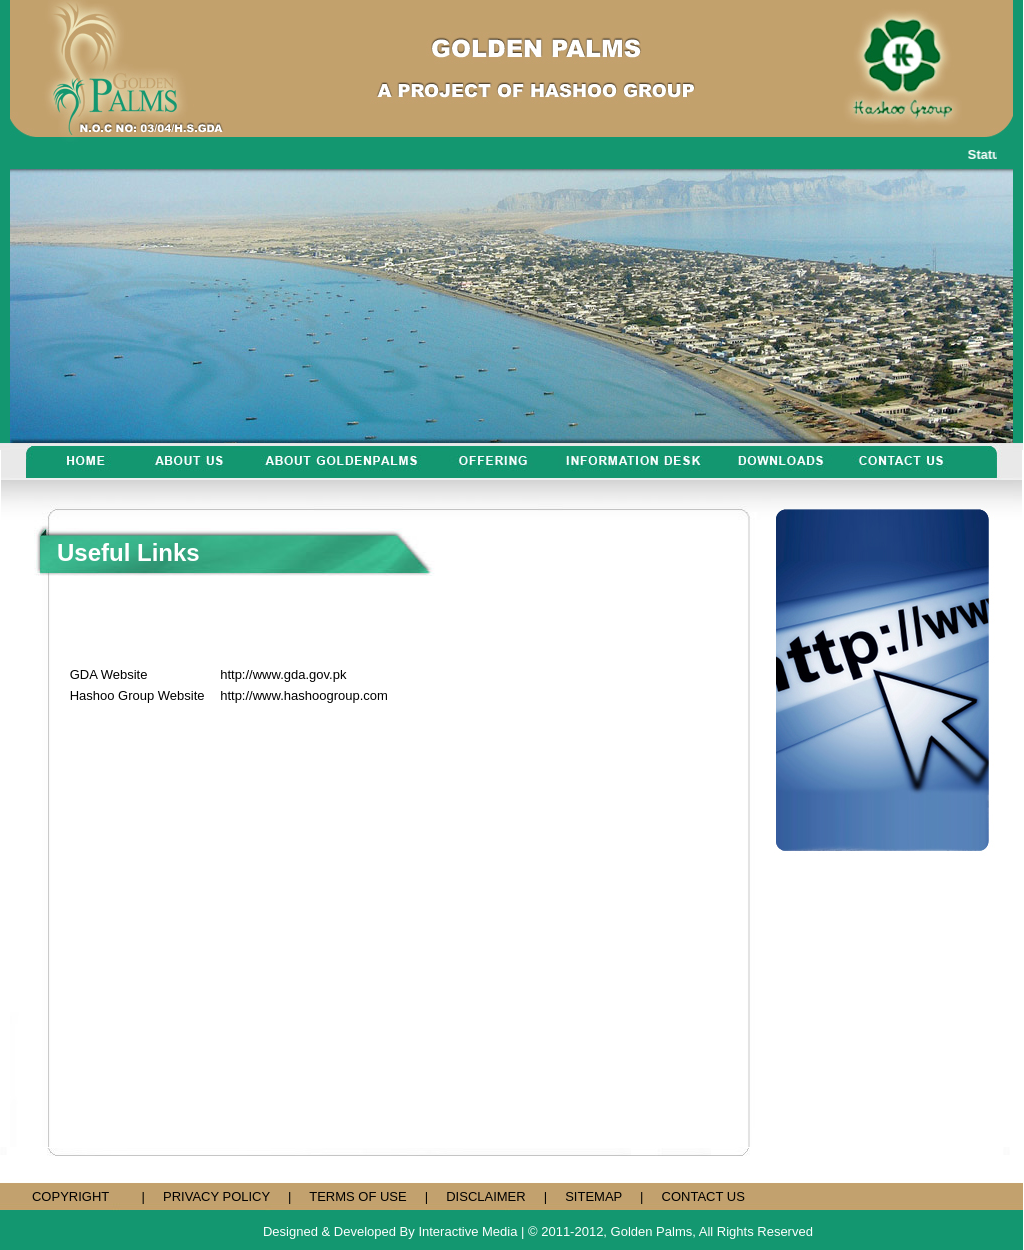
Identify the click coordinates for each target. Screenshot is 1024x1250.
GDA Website (109, 674)
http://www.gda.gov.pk (283, 674)
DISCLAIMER (485, 1196)
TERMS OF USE (358, 1196)
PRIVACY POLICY (216, 1196)
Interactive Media (467, 1231)
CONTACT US (703, 1196)
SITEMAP (593, 1196)
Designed (290, 1231)
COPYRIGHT (70, 1196)
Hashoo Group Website (137, 695)
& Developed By (368, 1231)
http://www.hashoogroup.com (304, 695)
